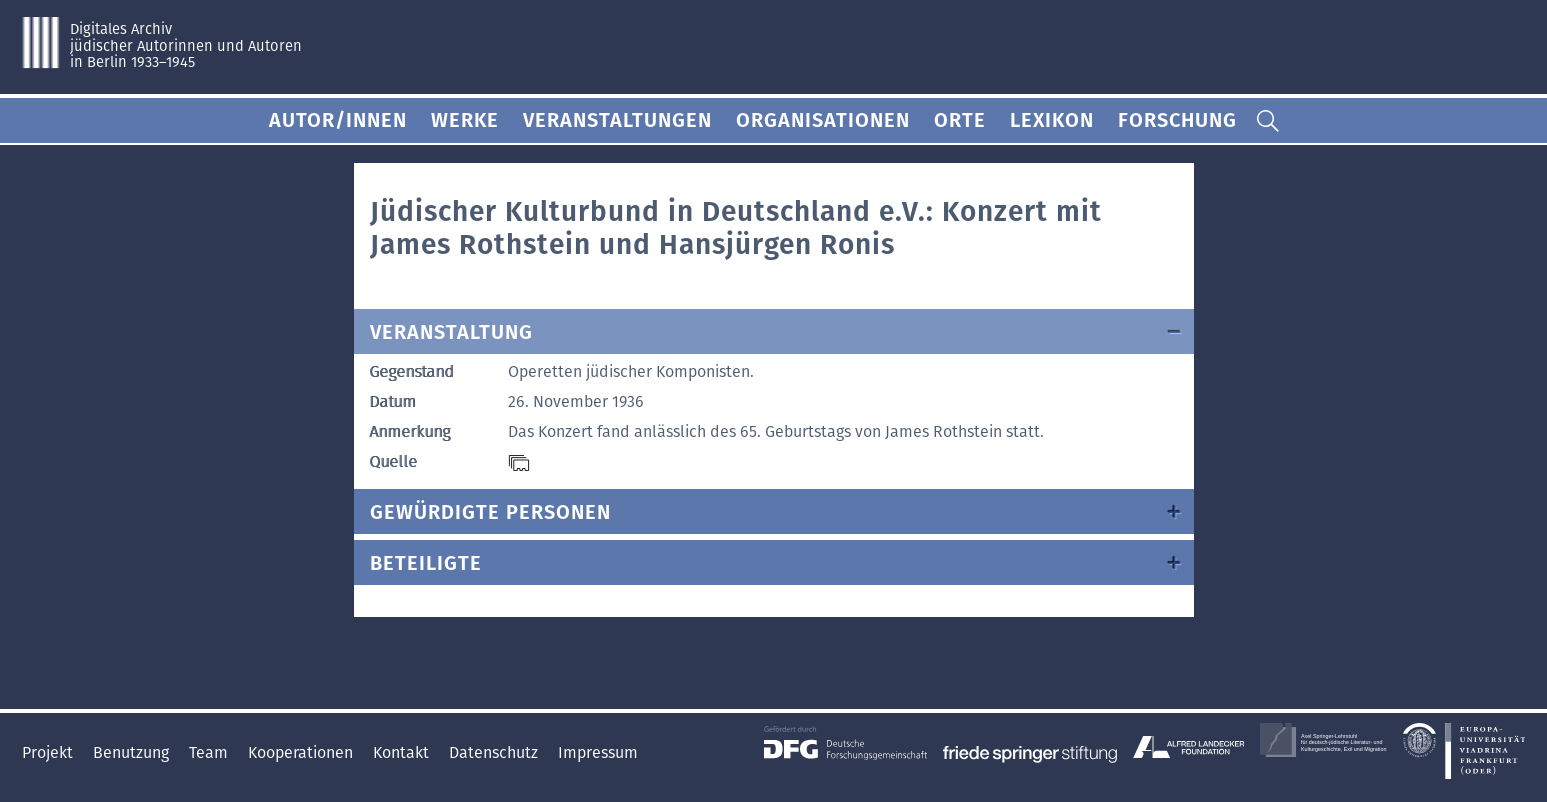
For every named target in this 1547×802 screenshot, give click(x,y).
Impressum (598, 752)
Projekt (49, 752)
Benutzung (133, 752)
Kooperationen (302, 752)
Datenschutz (495, 752)
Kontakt (403, 752)
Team (210, 752)
